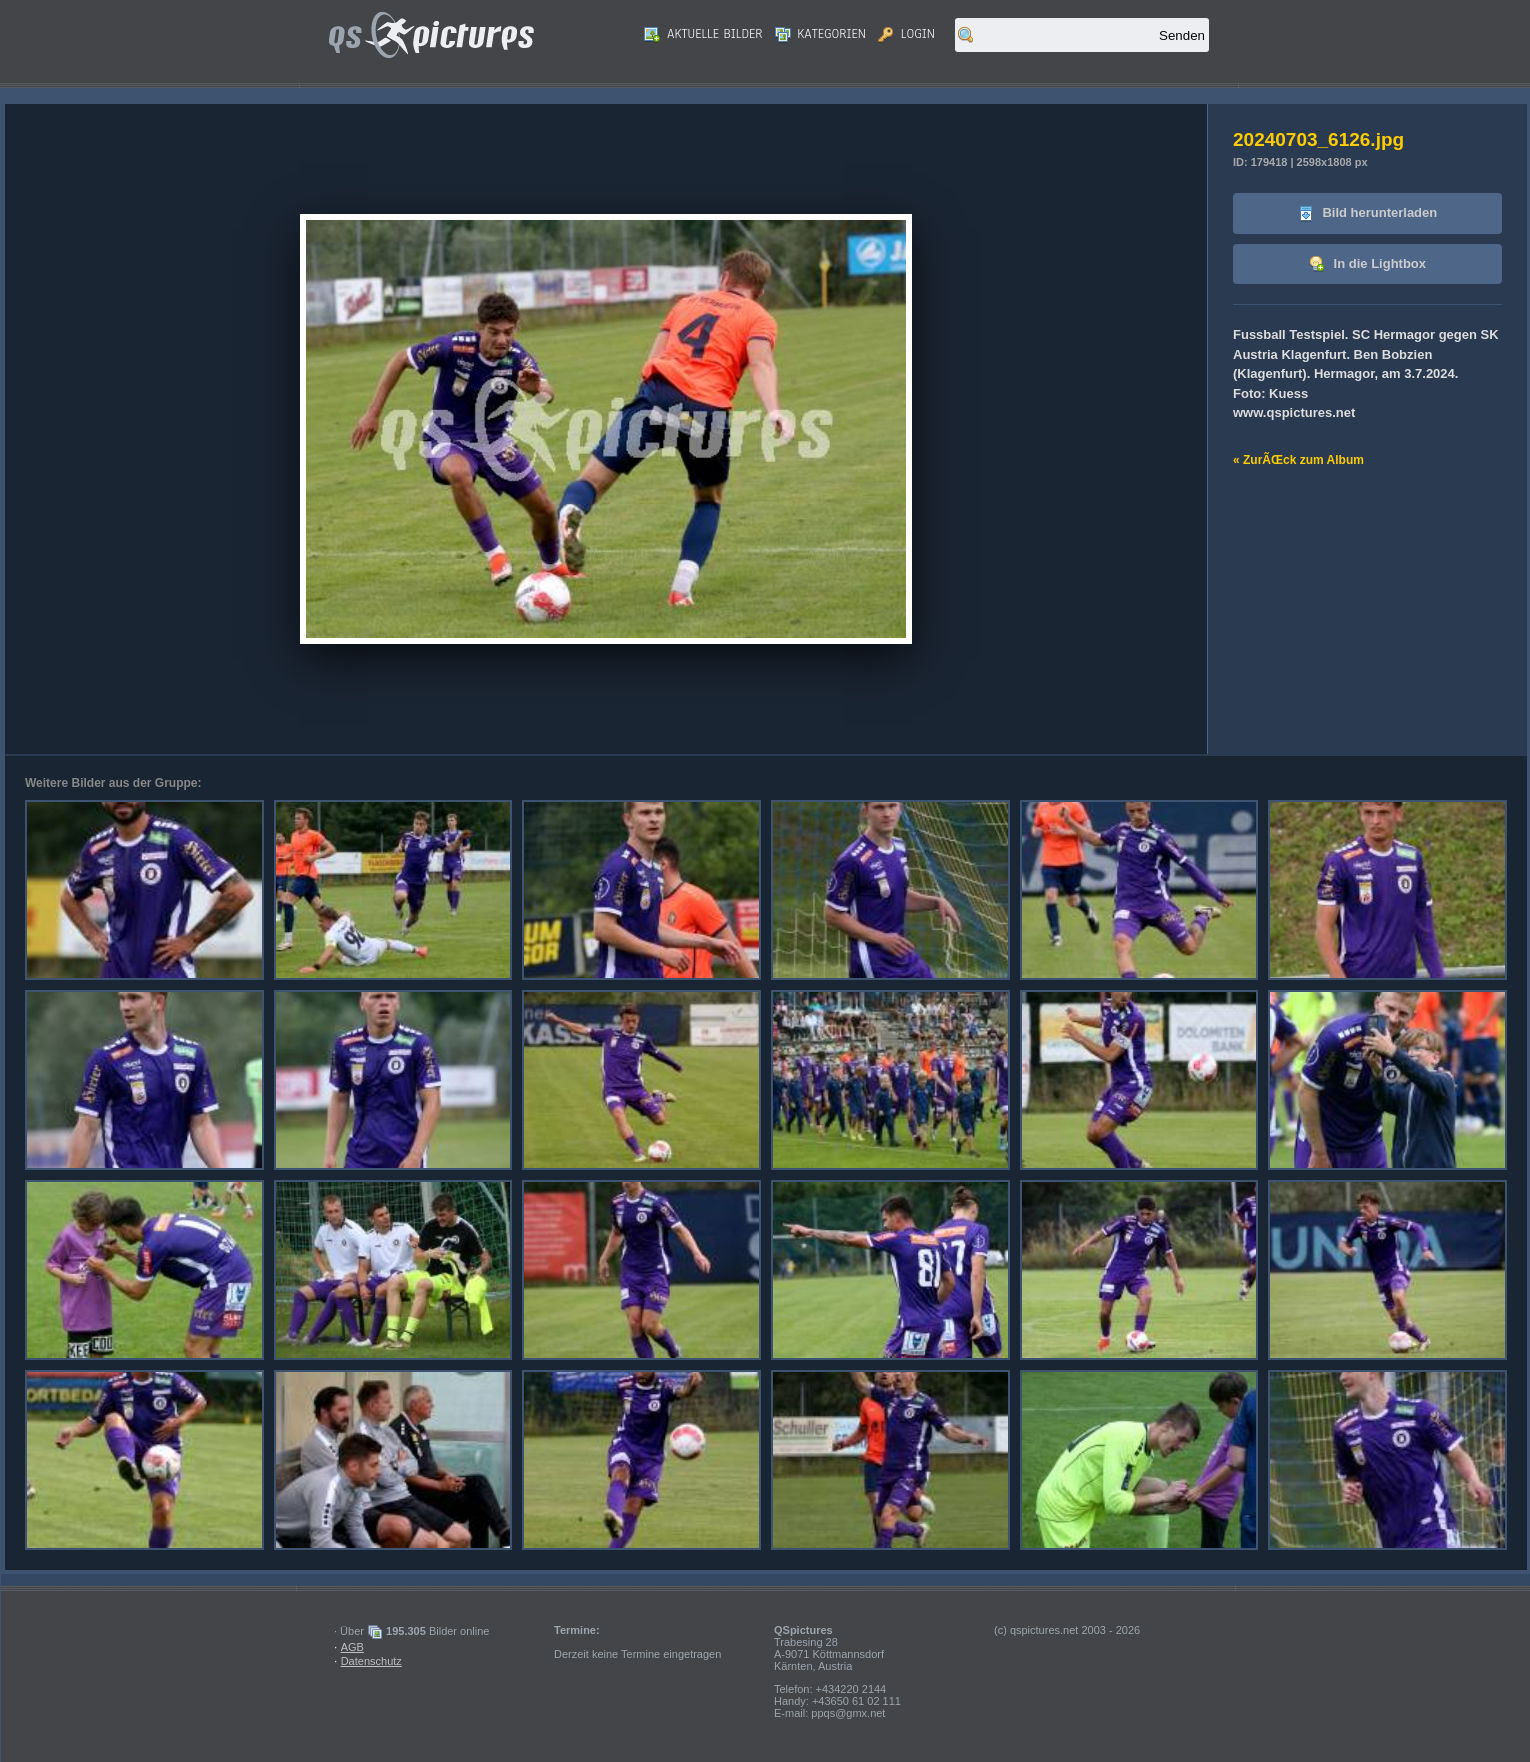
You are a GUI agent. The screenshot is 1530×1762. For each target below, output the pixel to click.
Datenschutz (371, 1661)
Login (906, 34)
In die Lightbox (1367, 264)
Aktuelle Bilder (703, 34)
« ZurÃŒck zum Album (1298, 460)
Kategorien (821, 34)
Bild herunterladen (1367, 213)
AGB (352, 1647)
